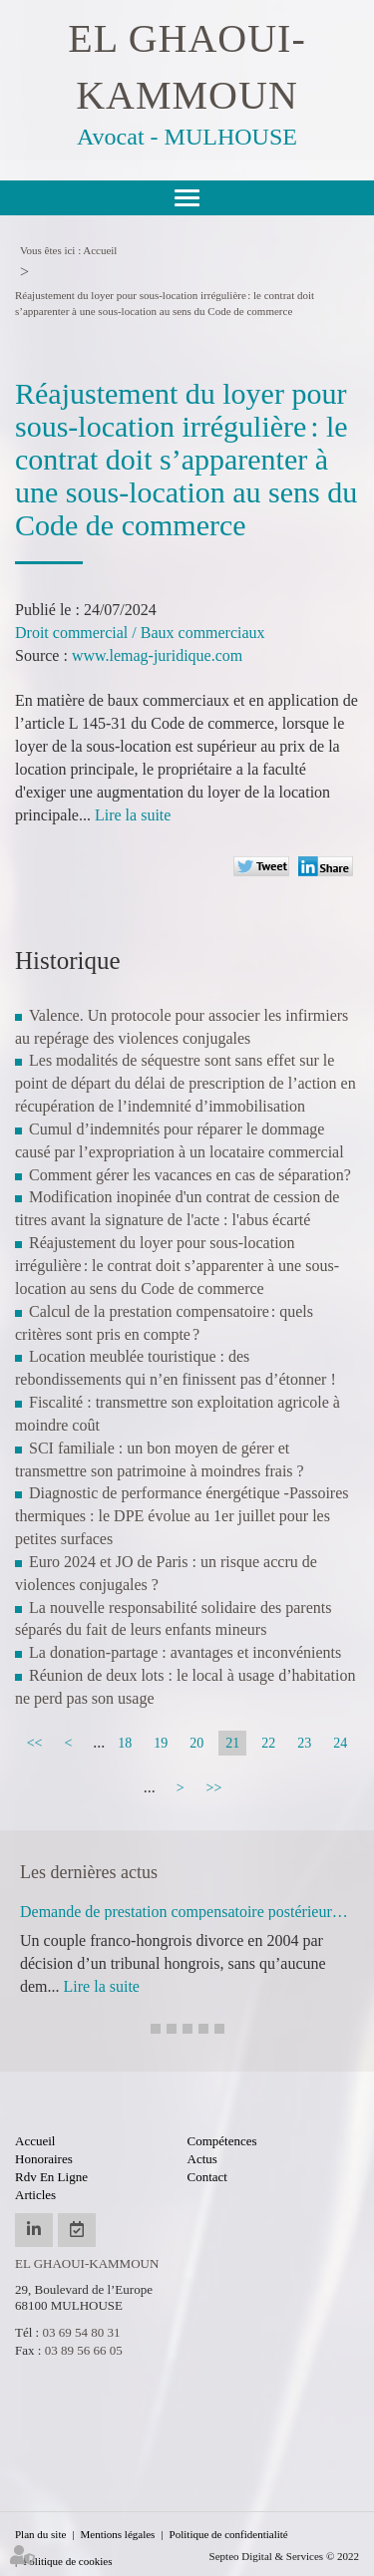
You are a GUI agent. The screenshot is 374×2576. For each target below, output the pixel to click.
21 (232, 1743)
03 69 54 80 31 (81, 2332)
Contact (207, 2176)
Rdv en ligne (51, 2176)
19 (161, 1743)
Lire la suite (133, 814)
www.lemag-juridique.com (157, 655)
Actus (202, 2158)
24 (340, 1743)
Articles (35, 2194)
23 (304, 1743)
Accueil (100, 250)
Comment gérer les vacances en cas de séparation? (190, 1174)
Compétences (222, 2140)
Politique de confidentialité (229, 2534)
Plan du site (40, 2534)
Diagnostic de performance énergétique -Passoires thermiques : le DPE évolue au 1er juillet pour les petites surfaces (181, 1515)
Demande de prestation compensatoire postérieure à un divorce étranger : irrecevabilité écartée (187, 1911)
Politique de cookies (67, 2561)
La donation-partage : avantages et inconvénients (185, 1652)
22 (268, 1743)
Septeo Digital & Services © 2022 (284, 2556)
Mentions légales (118, 2534)
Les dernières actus (89, 1872)
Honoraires (44, 2158)
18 (125, 1743)
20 (196, 1743)
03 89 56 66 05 (84, 2350)
